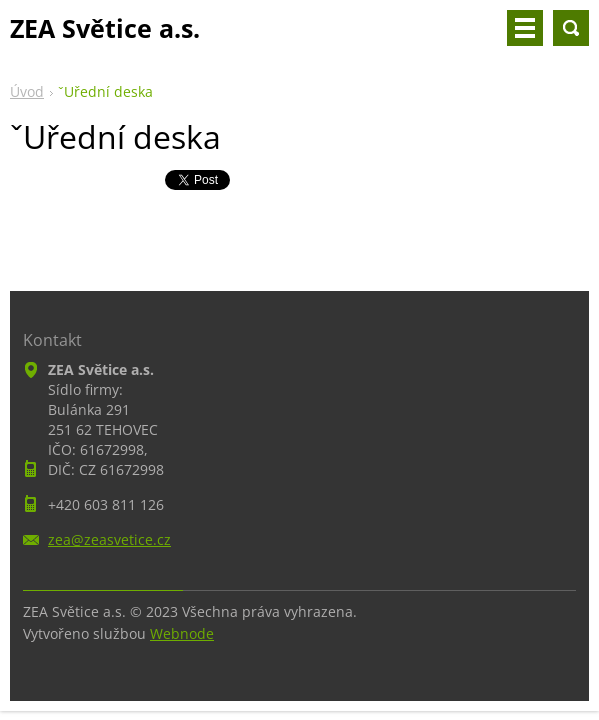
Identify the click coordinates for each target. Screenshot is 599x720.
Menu (525, 28)
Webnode (182, 633)
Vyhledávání (571, 28)
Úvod (27, 91)
